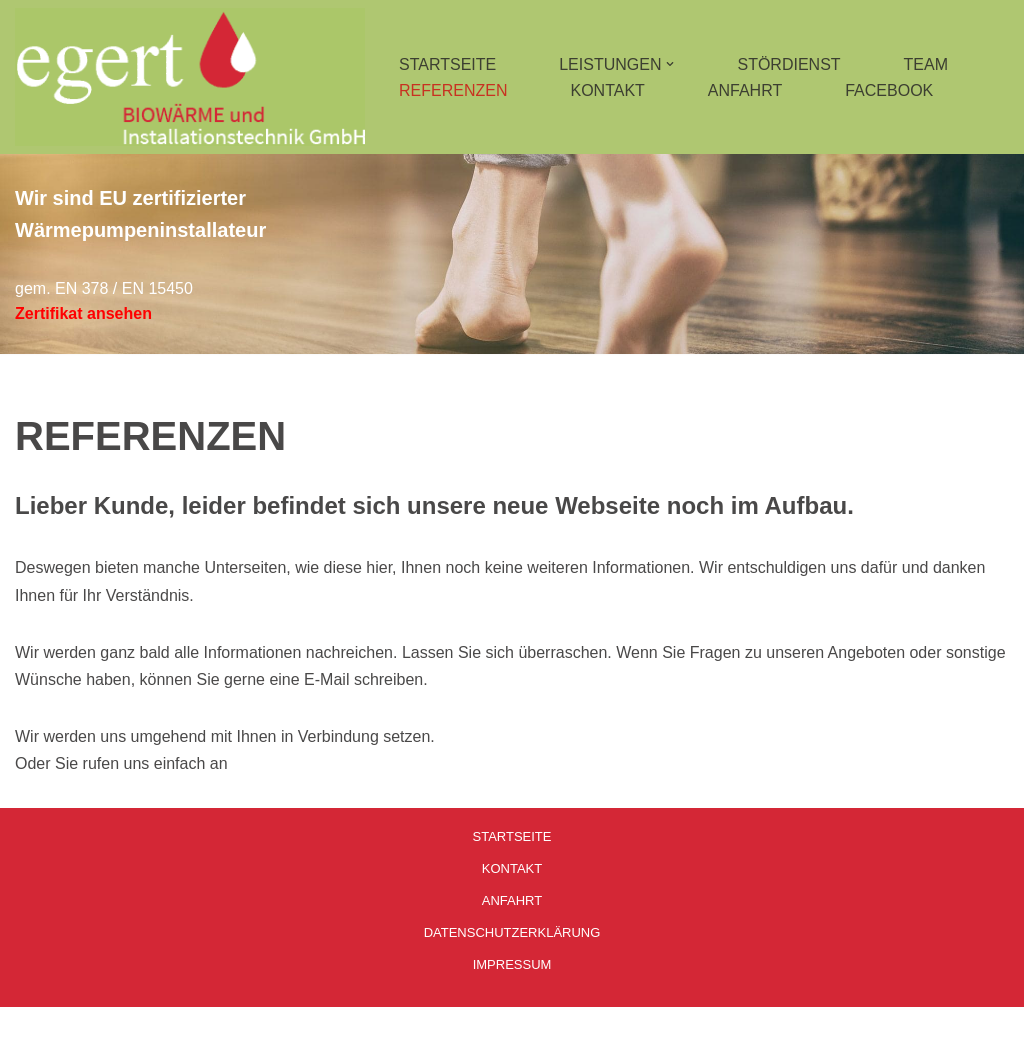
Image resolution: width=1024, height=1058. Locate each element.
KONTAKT (607, 90)
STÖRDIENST (788, 64)
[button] (670, 64)
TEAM (926, 64)
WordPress (216, 1032)
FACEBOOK (889, 90)
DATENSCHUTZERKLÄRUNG (512, 932)
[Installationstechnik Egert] (190, 77)
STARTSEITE (447, 64)
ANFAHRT (745, 90)
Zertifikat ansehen (83, 313)
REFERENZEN (453, 90)
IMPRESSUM (512, 964)
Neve (33, 1032)
